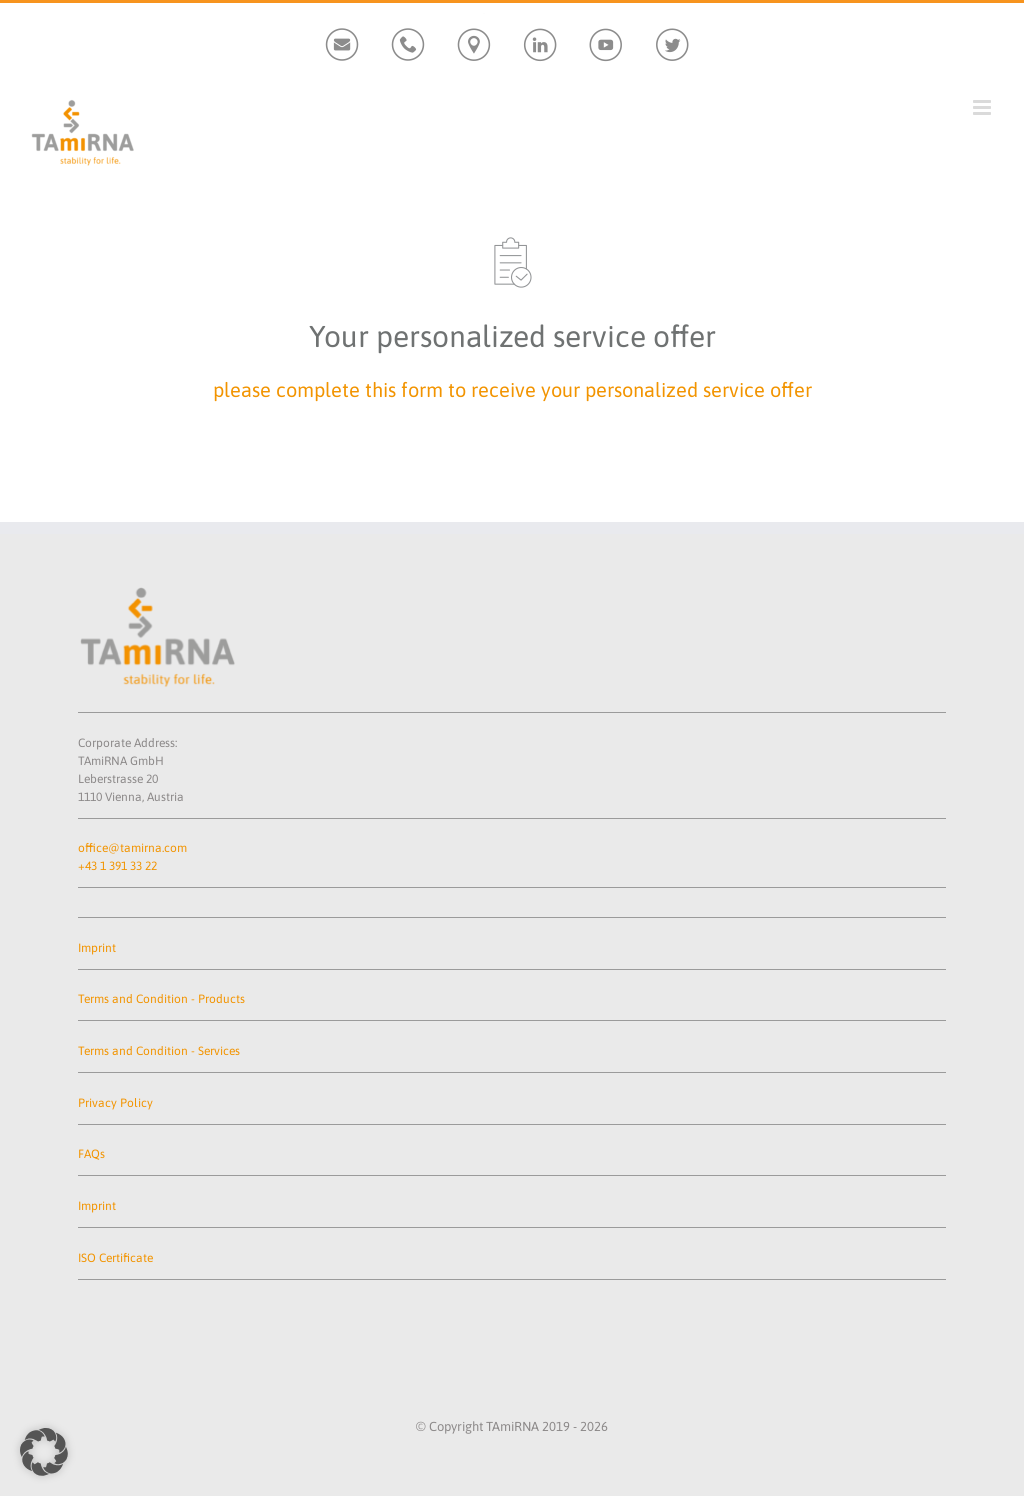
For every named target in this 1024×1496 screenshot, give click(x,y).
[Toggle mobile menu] (983, 107)
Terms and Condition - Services (159, 1051)
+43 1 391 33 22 (117, 866)
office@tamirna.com (132, 848)
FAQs (91, 1154)
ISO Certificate (115, 1258)
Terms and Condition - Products (161, 999)
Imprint (97, 948)
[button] (44, 1452)
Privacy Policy (115, 1103)
